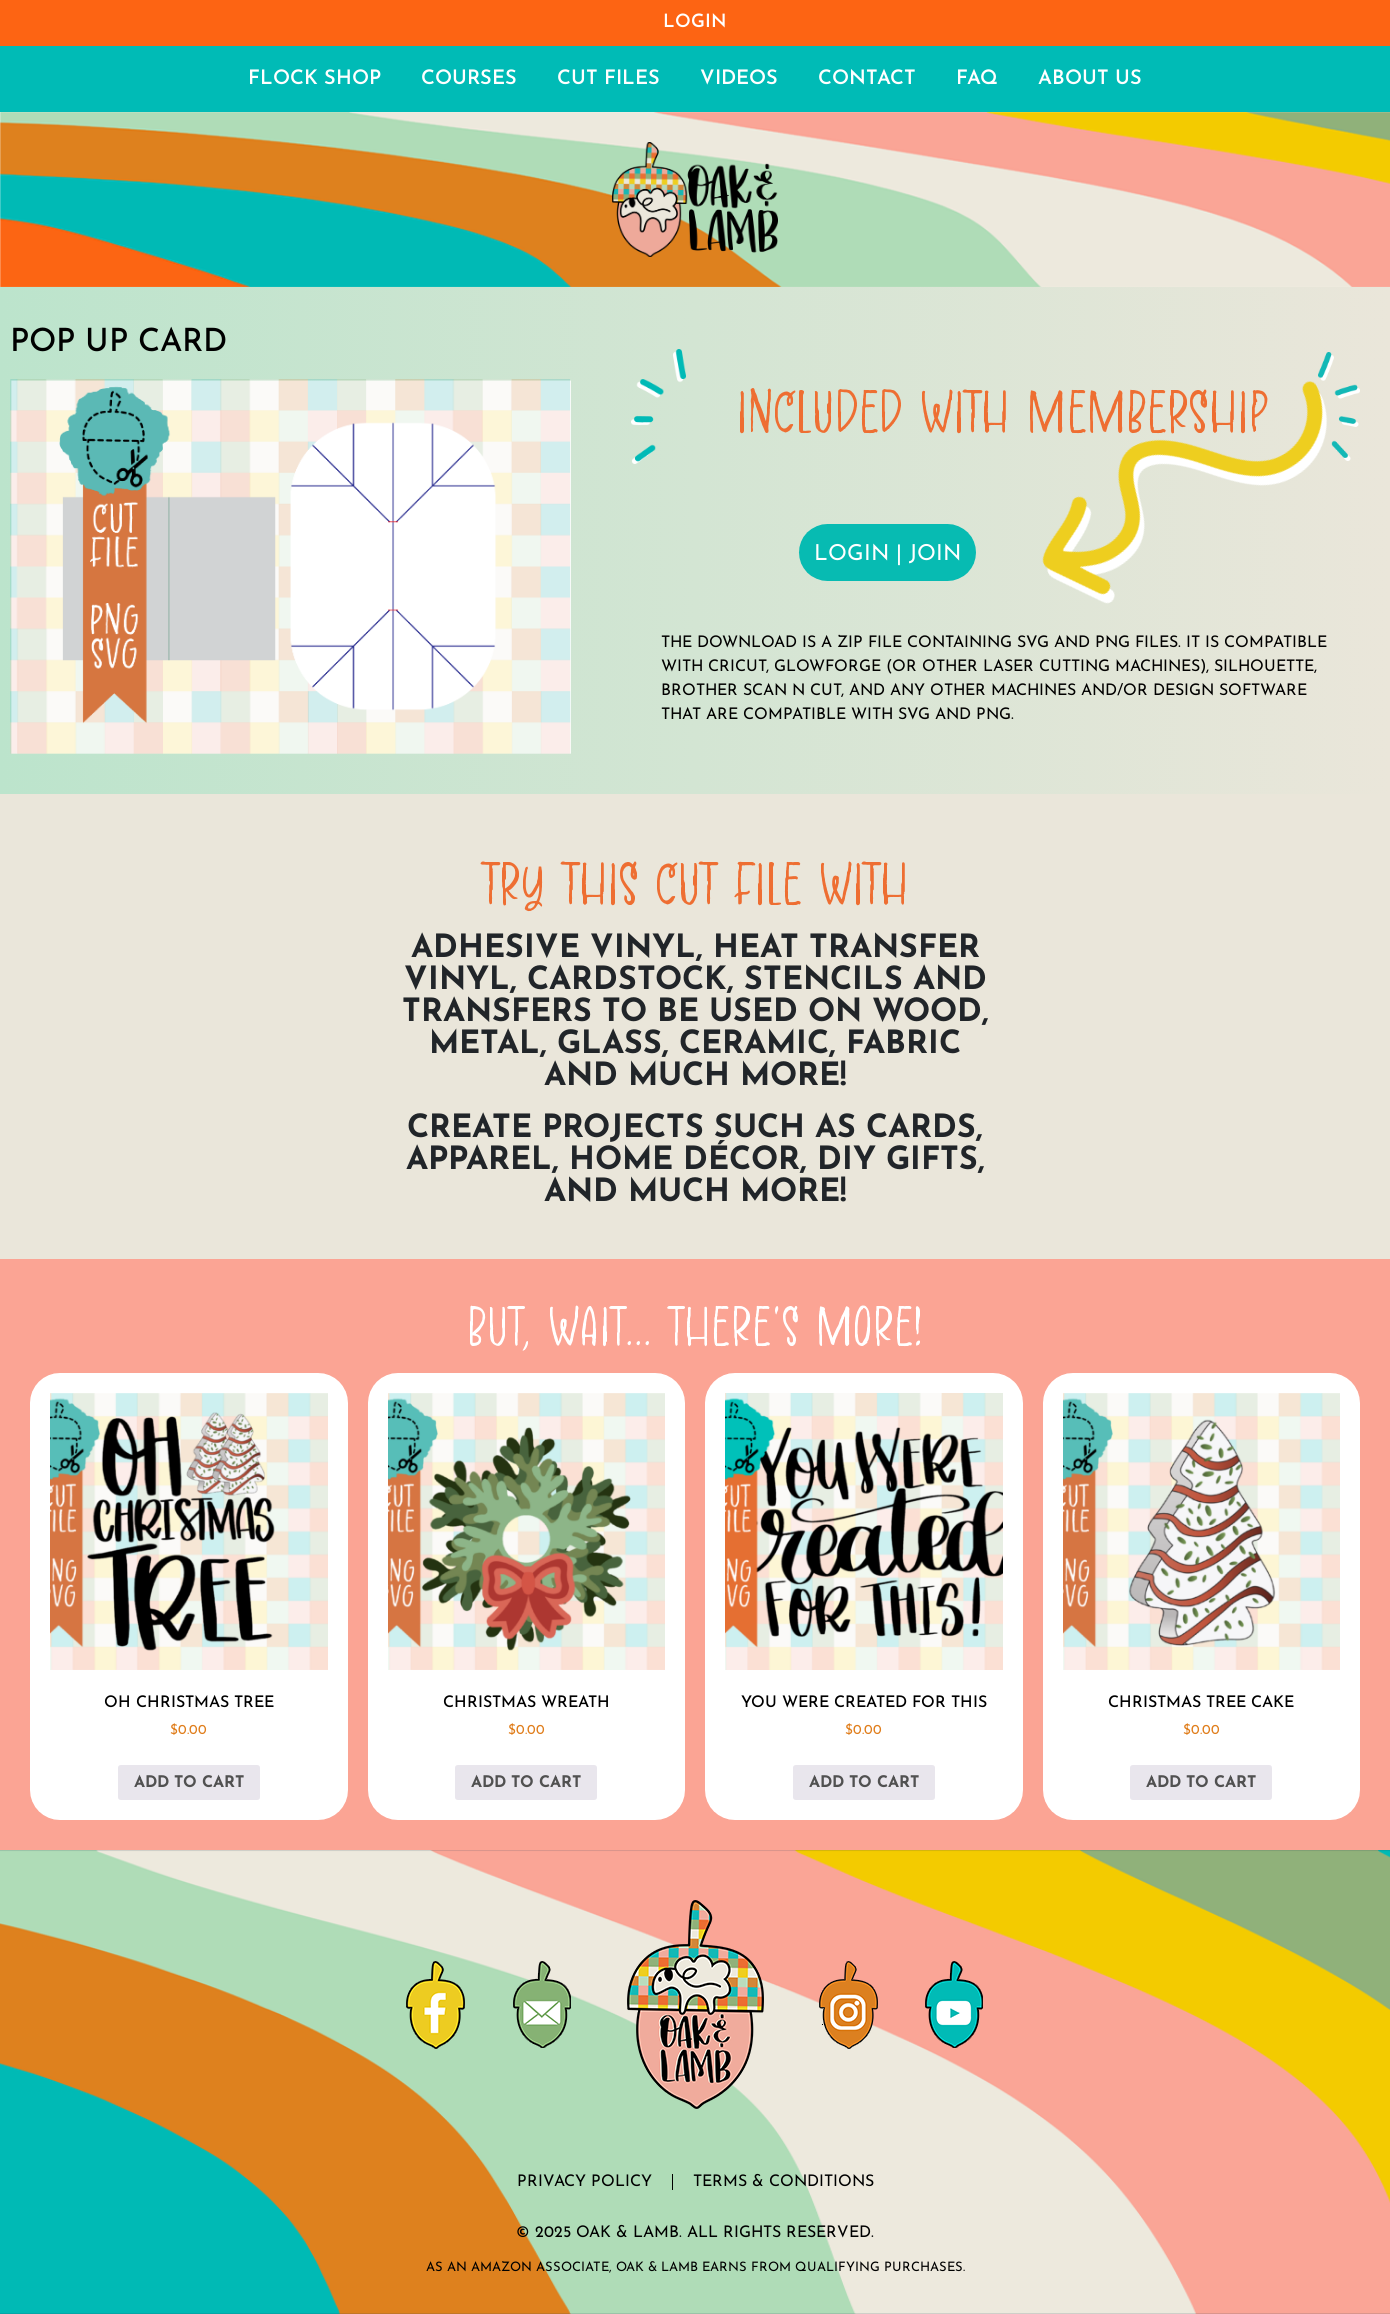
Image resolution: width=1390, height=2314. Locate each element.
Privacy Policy (584, 2182)
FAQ (977, 79)
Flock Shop (314, 79)
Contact (867, 79)
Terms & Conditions (783, 2182)
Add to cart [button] (189, 1783)
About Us (1090, 79)
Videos (739, 79)
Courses (469, 79)
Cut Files (608, 79)
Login (695, 22)
